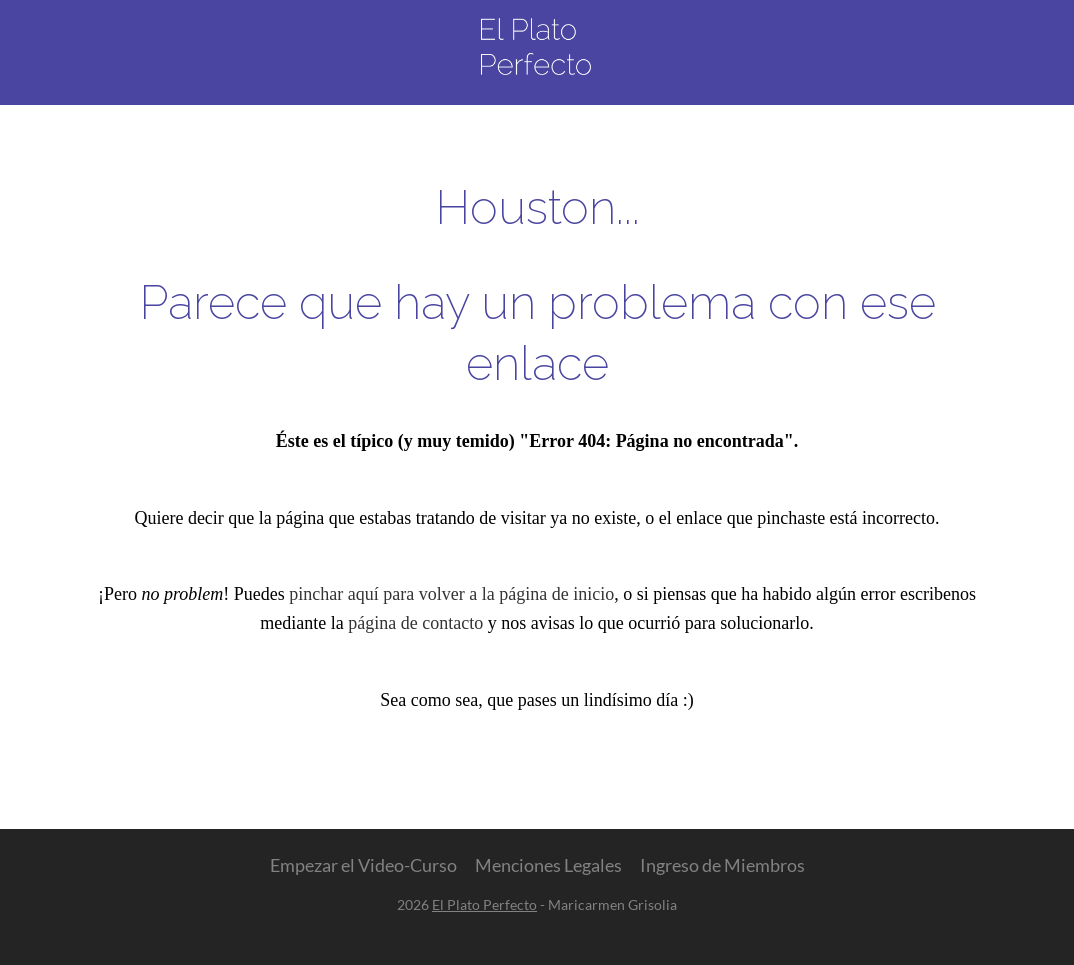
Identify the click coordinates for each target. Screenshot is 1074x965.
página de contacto (415, 623)
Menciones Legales (548, 865)
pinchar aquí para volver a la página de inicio (451, 594)
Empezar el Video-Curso (363, 865)
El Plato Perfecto (484, 904)
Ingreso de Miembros (722, 865)
